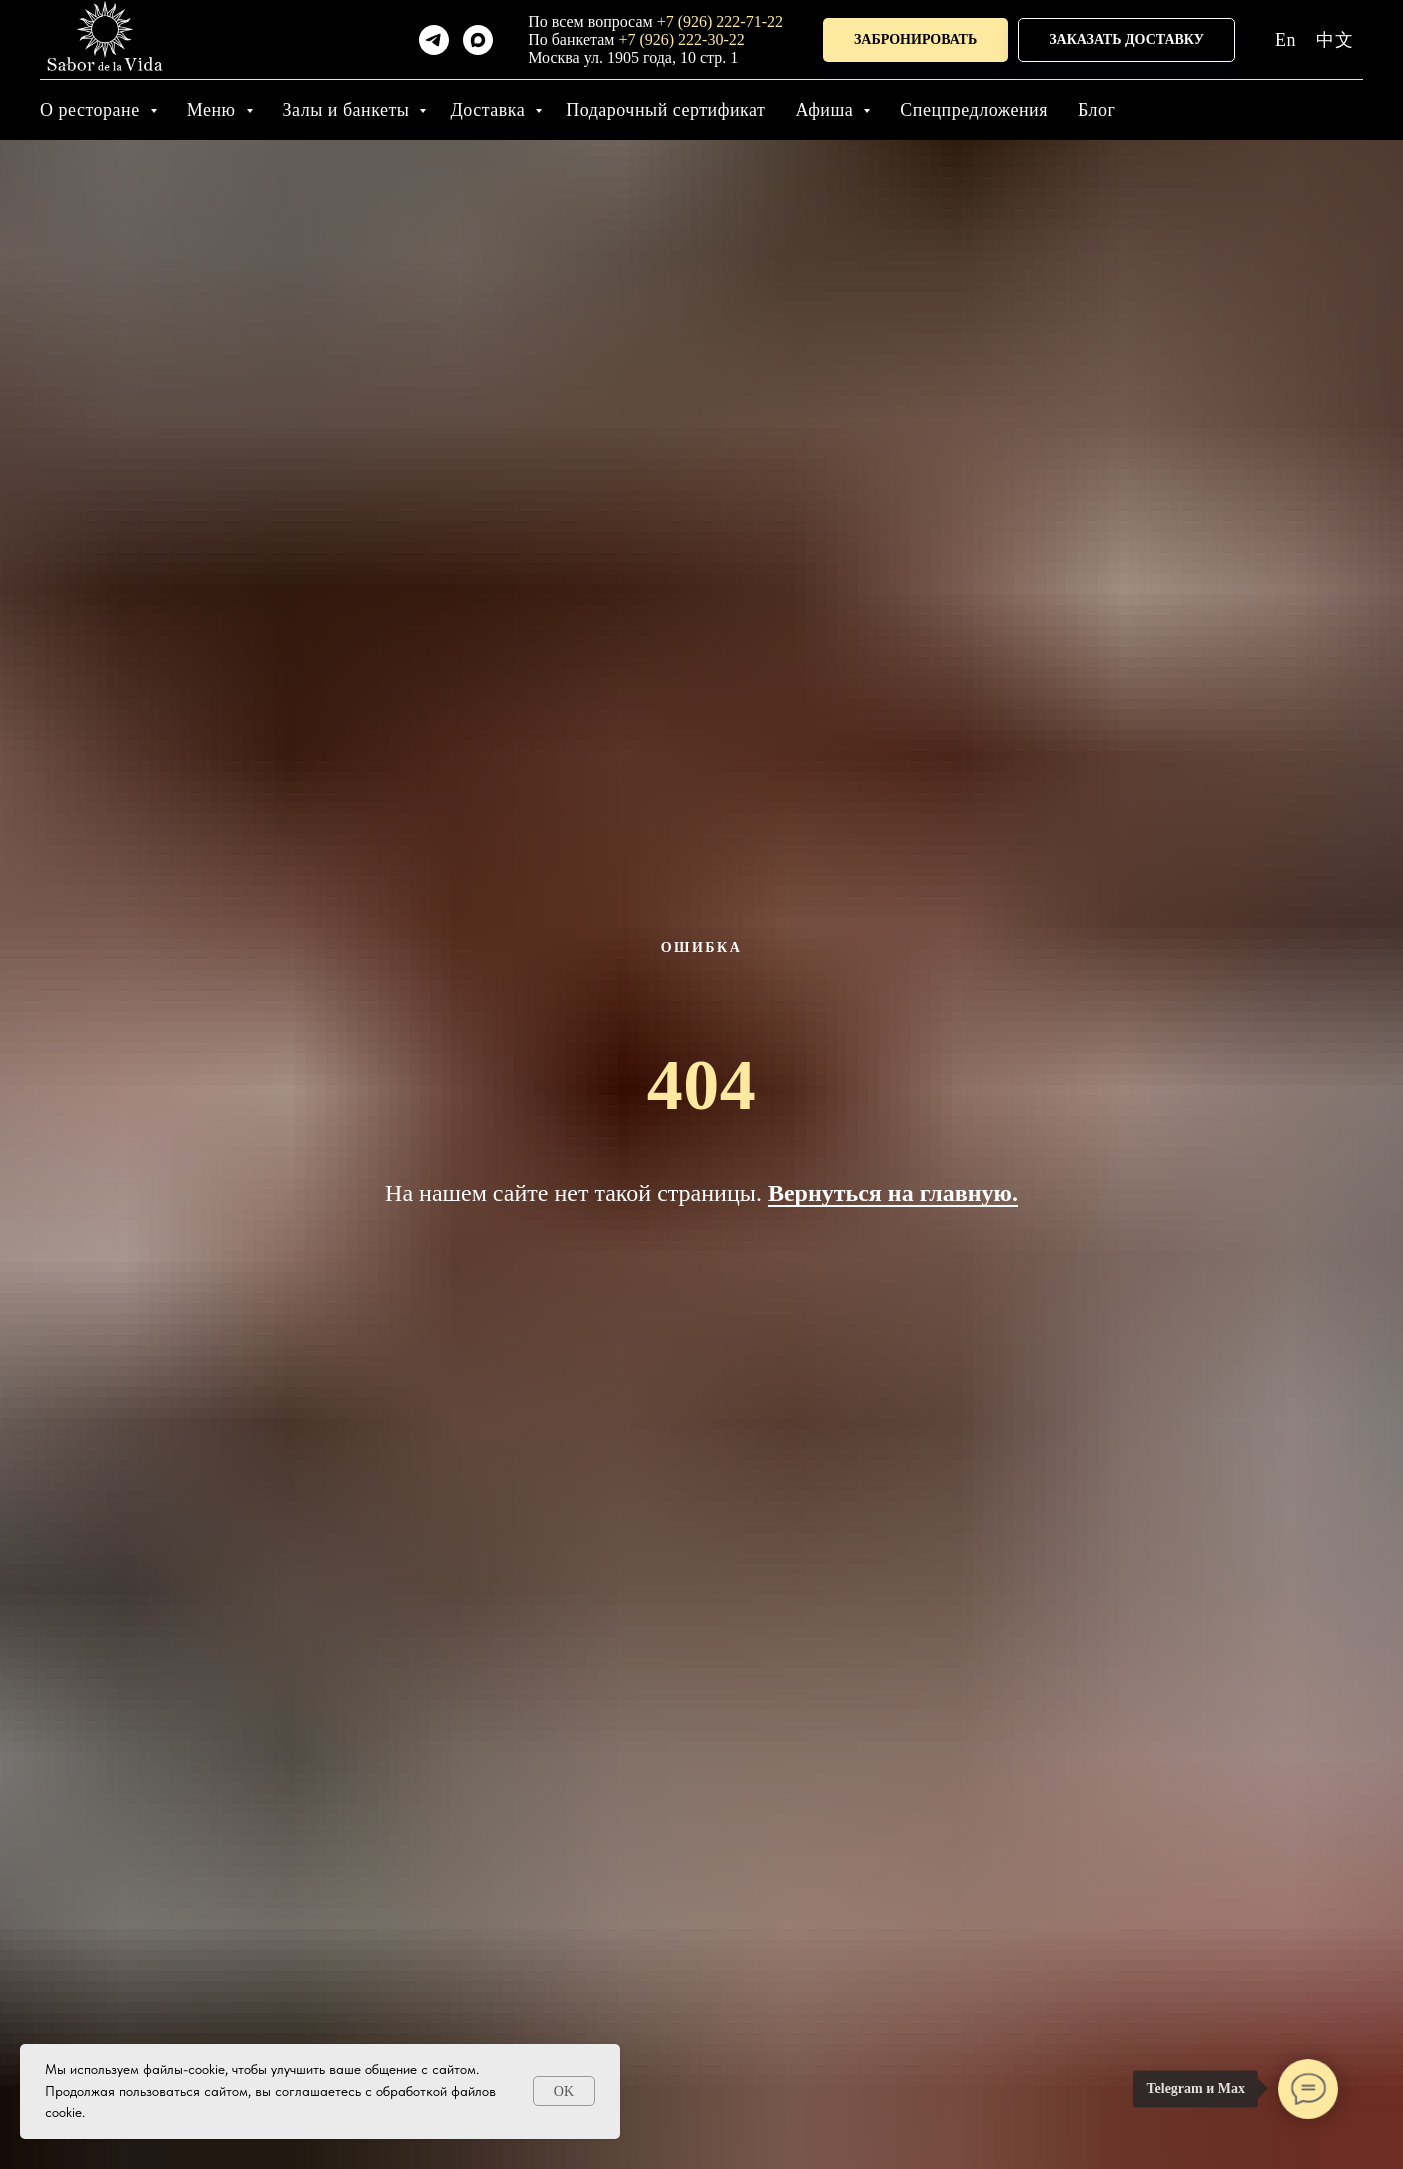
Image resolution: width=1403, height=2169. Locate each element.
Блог (1096, 110)
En (1285, 40)
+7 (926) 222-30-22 (681, 39)
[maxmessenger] (478, 40)
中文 (1334, 40)
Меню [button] (214, 110)
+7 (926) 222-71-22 (720, 21)
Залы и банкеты (349, 110)
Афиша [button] (826, 110)
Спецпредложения (974, 110)
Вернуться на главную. (893, 1193)
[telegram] (434, 40)
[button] (915, 40)
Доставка (490, 110)
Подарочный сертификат (665, 110)
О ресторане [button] (92, 110)
